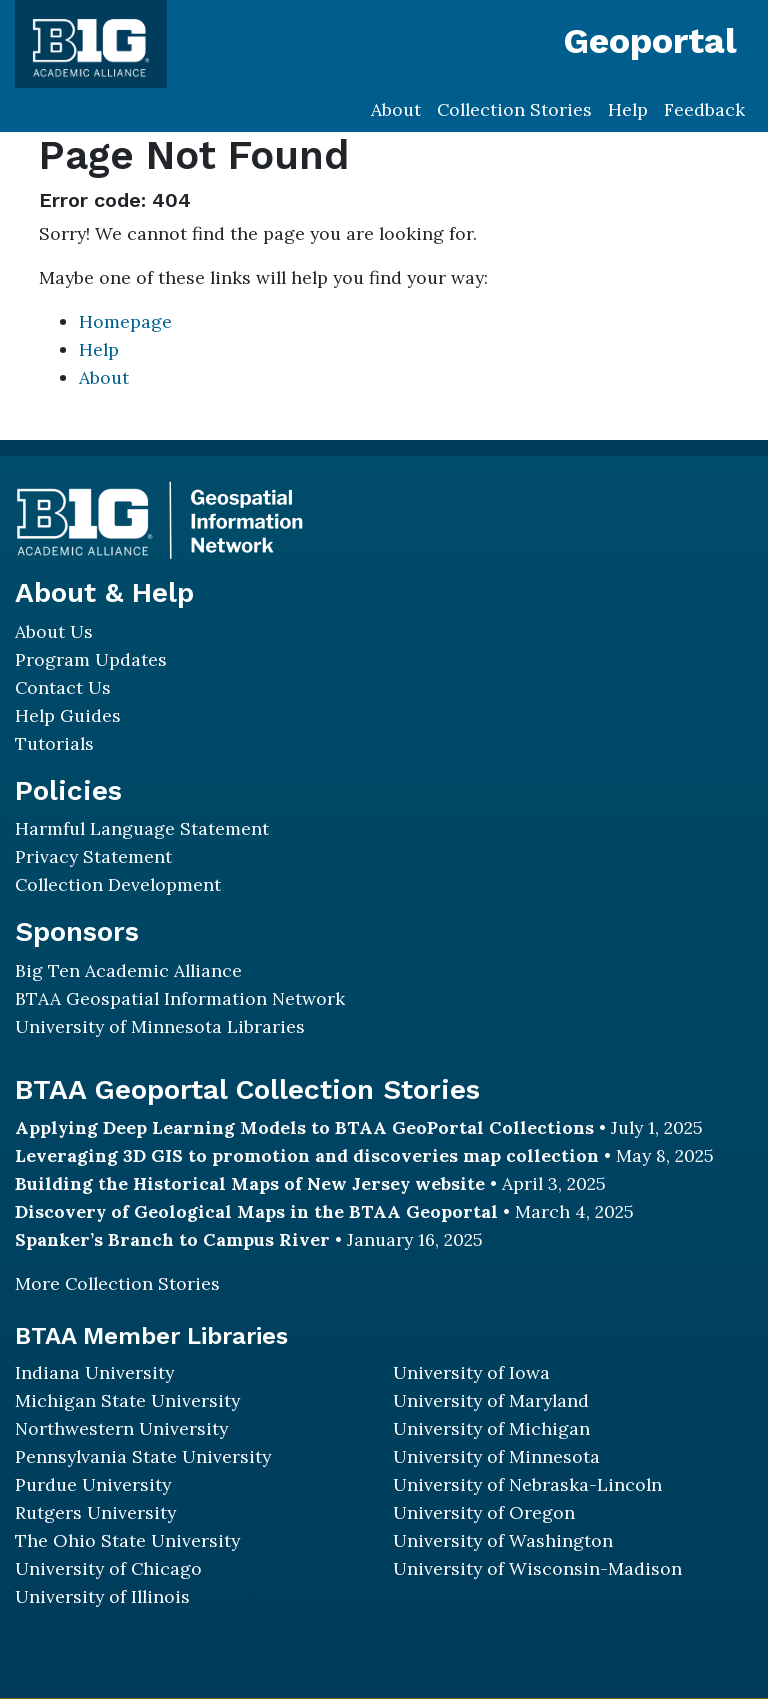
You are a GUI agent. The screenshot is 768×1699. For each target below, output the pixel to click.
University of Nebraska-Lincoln (527, 1484)
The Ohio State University (127, 1540)
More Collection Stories (117, 1283)
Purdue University (93, 1484)
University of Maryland (491, 1400)
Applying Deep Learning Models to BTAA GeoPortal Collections (304, 1127)
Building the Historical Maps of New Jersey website (250, 1183)
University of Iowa (471, 1372)
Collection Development (118, 884)
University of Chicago (108, 1568)
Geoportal (650, 41)
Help (628, 109)
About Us (54, 631)
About (396, 109)
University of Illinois (102, 1596)
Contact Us (63, 687)
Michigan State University (127, 1400)
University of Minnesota (496, 1456)
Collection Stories (514, 109)
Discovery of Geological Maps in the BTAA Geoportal (256, 1211)
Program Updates (91, 659)
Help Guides (68, 715)
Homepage (125, 321)
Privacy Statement (93, 856)
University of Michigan (491, 1428)
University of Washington (503, 1540)
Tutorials (54, 743)
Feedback (704, 109)
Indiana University (94, 1372)
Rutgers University (95, 1512)
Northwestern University (121, 1428)
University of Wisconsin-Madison (537, 1568)
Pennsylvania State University (143, 1456)
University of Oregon (484, 1512)
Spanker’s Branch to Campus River (172, 1239)
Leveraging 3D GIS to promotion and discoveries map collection (307, 1155)
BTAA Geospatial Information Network (180, 998)
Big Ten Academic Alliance (128, 970)
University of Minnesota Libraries (160, 1026)
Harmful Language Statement (142, 828)
